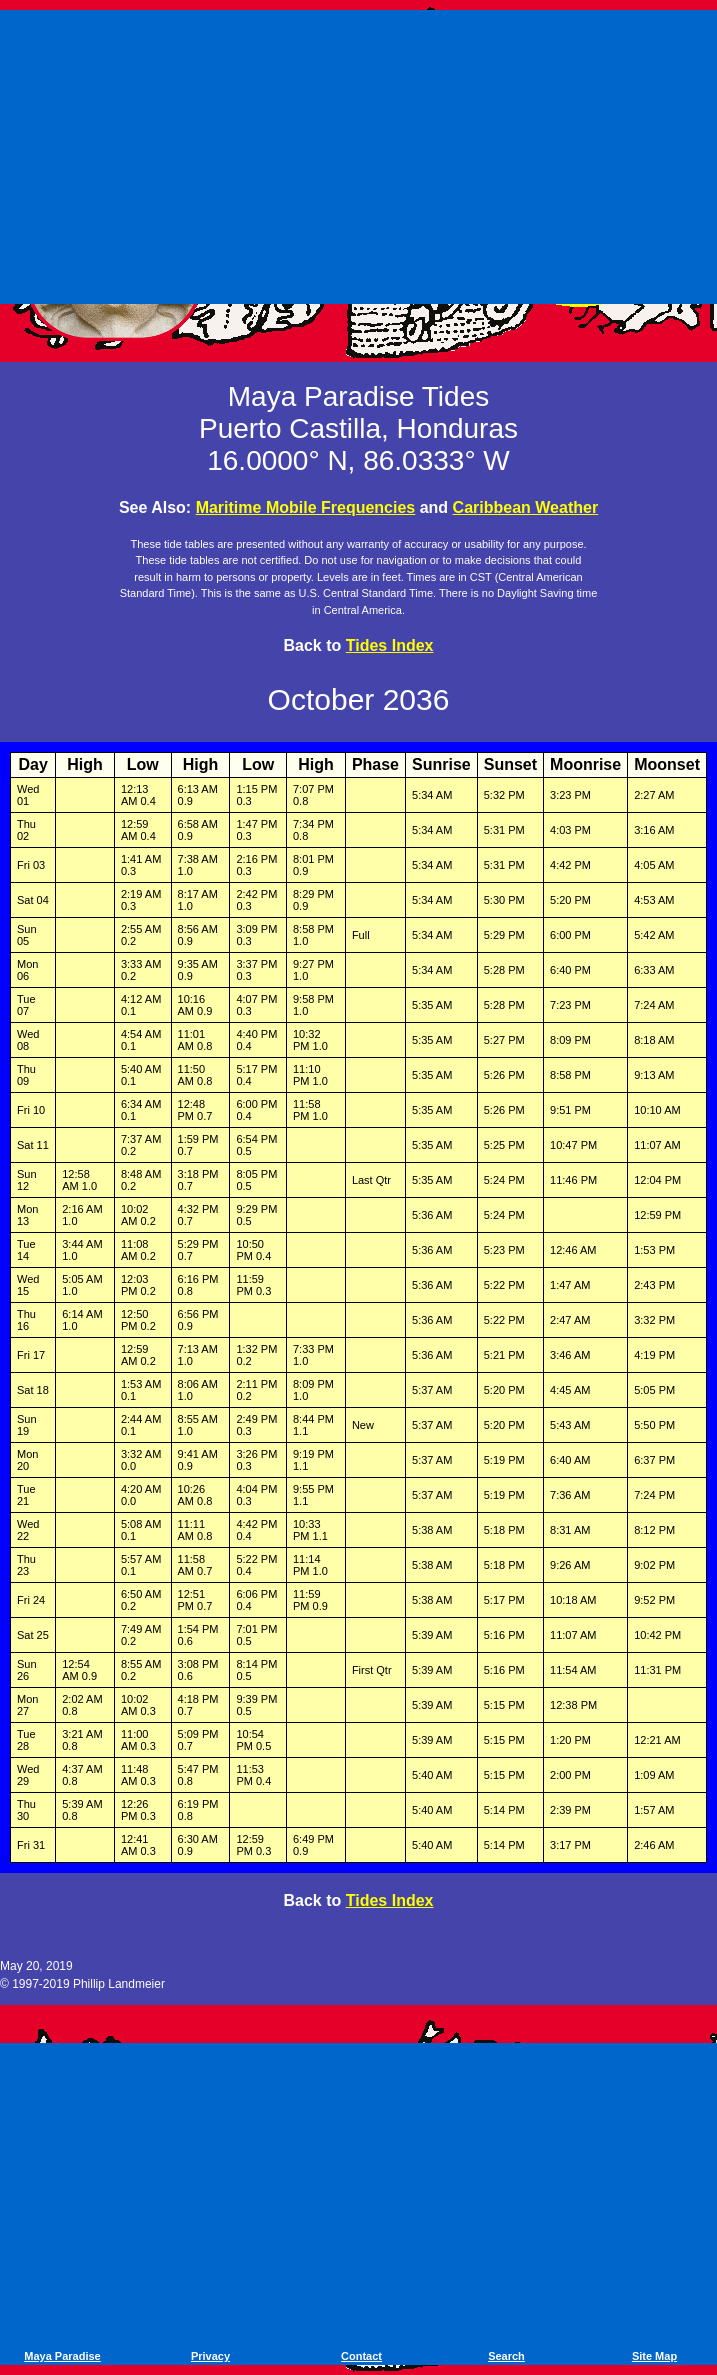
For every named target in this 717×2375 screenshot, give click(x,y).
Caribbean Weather (526, 507)
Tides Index (390, 645)
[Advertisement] (362, 153)
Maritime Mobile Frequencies (306, 507)
